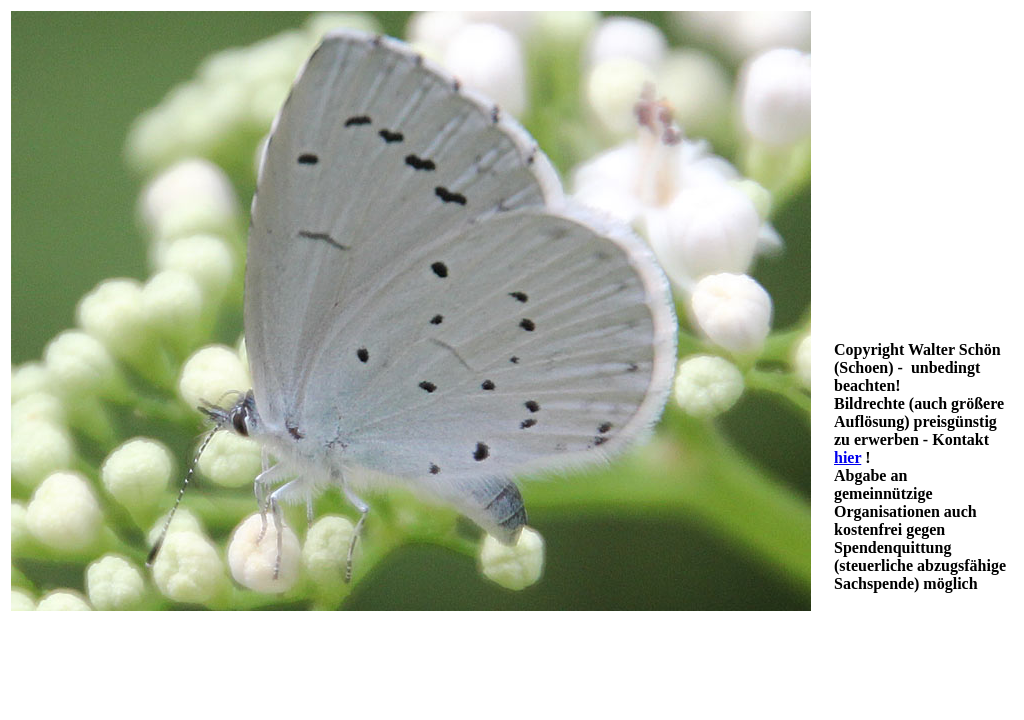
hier (847, 457)
